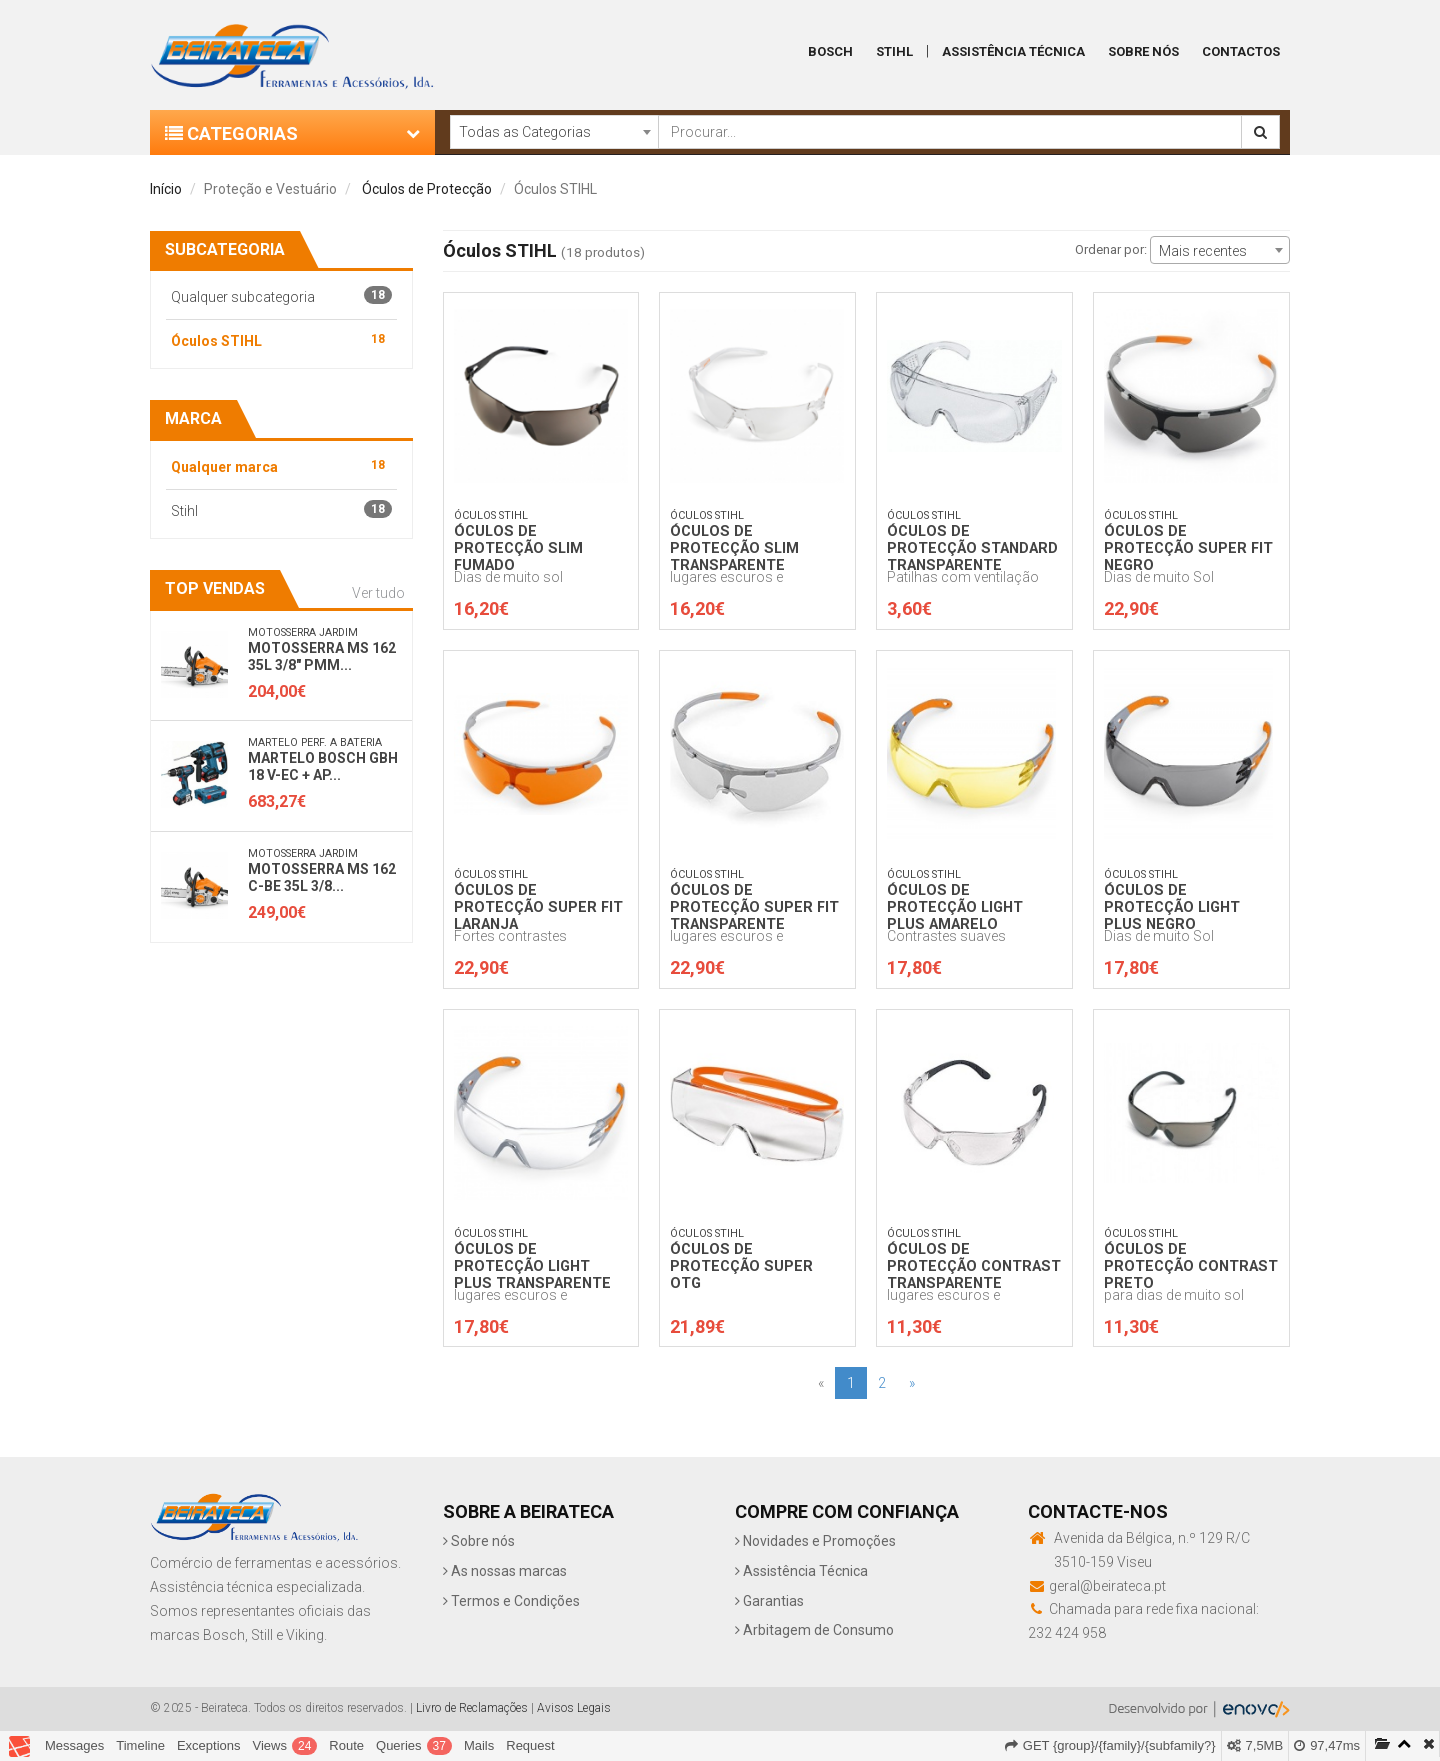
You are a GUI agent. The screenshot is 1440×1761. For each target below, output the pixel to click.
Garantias (769, 1601)
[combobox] (554, 132)
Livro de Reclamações (472, 1708)
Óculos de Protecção (427, 189)
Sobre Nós (1143, 51)
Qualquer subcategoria (281, 295)
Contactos (1241, 51)
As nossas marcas (505, 1571)
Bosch (830, 51)
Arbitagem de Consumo (814, 1630)
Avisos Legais (574, 1708)
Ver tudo (378, 593)
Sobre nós (479, 1541)
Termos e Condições (511, 1601)
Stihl (894, 51)
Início (166, 189)
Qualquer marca (281, 465)
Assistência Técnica (1013, 51)
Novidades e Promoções (815, 1541)
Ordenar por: (1111, 249)
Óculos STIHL (281, 339)
